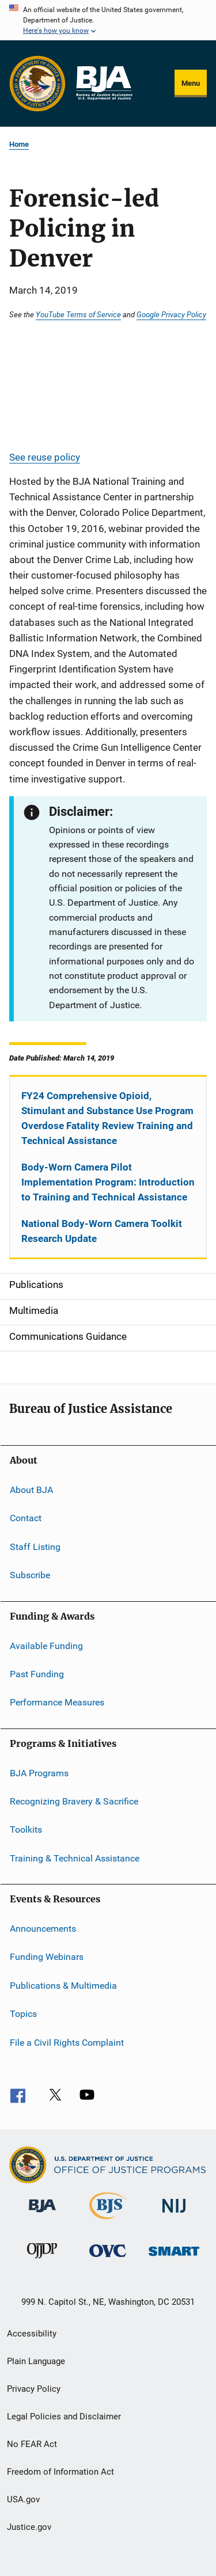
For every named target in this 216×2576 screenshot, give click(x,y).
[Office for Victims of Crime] (107, 2259)
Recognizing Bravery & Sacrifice (74, 1801)
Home (19, 144)
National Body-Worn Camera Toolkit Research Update (101, 1231)
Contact (25, 1518)
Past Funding (37, 1674)
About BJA (31, 1489)
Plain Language (36, 2361)
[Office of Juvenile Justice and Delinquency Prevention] (42, 2260)
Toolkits (26, 1829)
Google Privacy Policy (171, 314)
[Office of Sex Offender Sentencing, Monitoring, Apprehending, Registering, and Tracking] (174, 2258)
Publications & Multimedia (63, 1985)
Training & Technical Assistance (74, 1858)
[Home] (103, 83)
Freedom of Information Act (60, 2472)
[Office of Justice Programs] (37, 83)
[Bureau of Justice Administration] (42, 2214)
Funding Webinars (47, 1956)
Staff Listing (35, 1546)
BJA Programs (39, 1772)
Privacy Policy (33, 2389)
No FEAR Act (32, 2444)
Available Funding (46, 1645)
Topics (23, 2013)
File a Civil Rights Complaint (67, 2042)
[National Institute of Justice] (173, 2215)
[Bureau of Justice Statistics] (108, 2221)
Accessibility (31, 2333)
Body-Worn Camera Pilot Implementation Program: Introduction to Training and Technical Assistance (108, 1182)
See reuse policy (44, 457)
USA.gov (23, 2499)
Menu (190, 83)
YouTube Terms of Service (78, 314)
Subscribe (30, 1575)
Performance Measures (57, 1702)
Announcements (43, 1928)
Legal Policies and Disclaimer (64, 2416)
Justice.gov (29, 2527)
